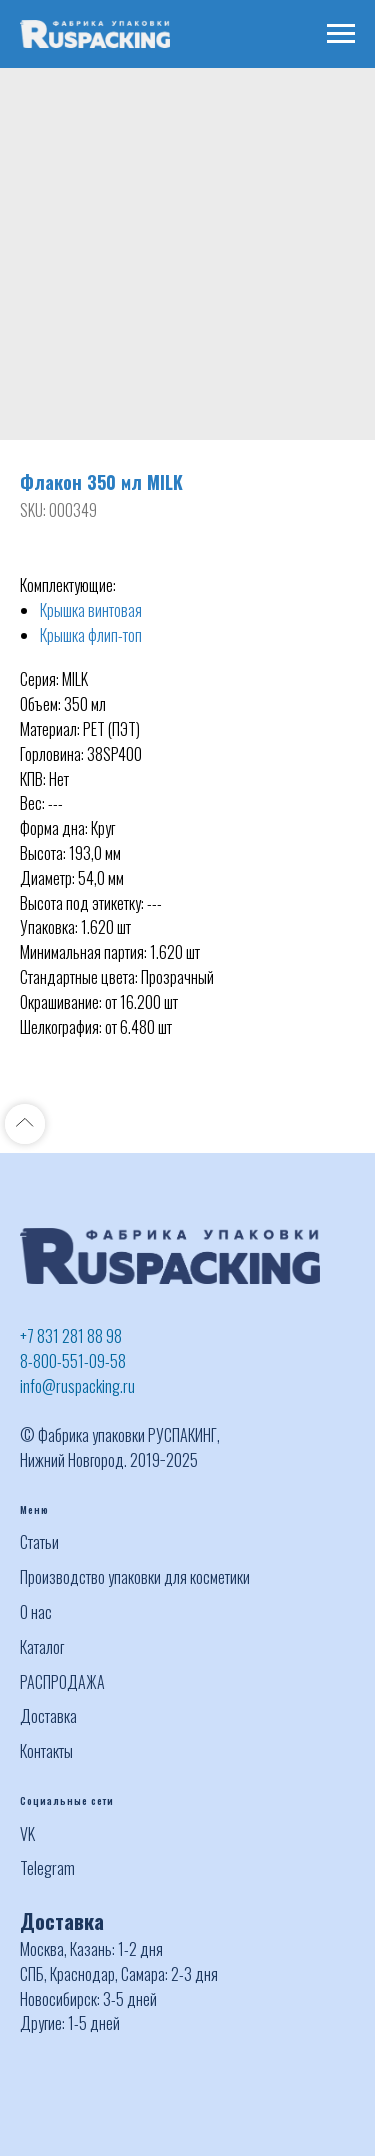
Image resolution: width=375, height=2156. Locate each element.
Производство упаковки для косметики (135, 1577)
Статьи (39, 1542)
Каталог (42, 1647)
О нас (36, 1612)
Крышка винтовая (91, 610)
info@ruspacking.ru (77, 1386)
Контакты (46, 1751)
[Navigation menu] (341, 34)
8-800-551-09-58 (73, 1361)
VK (27, 1834)
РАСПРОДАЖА (62, 1682)
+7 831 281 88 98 (71, 1336)
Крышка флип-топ (91, 635)
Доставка (48, 1716)
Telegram (47, 1868)
